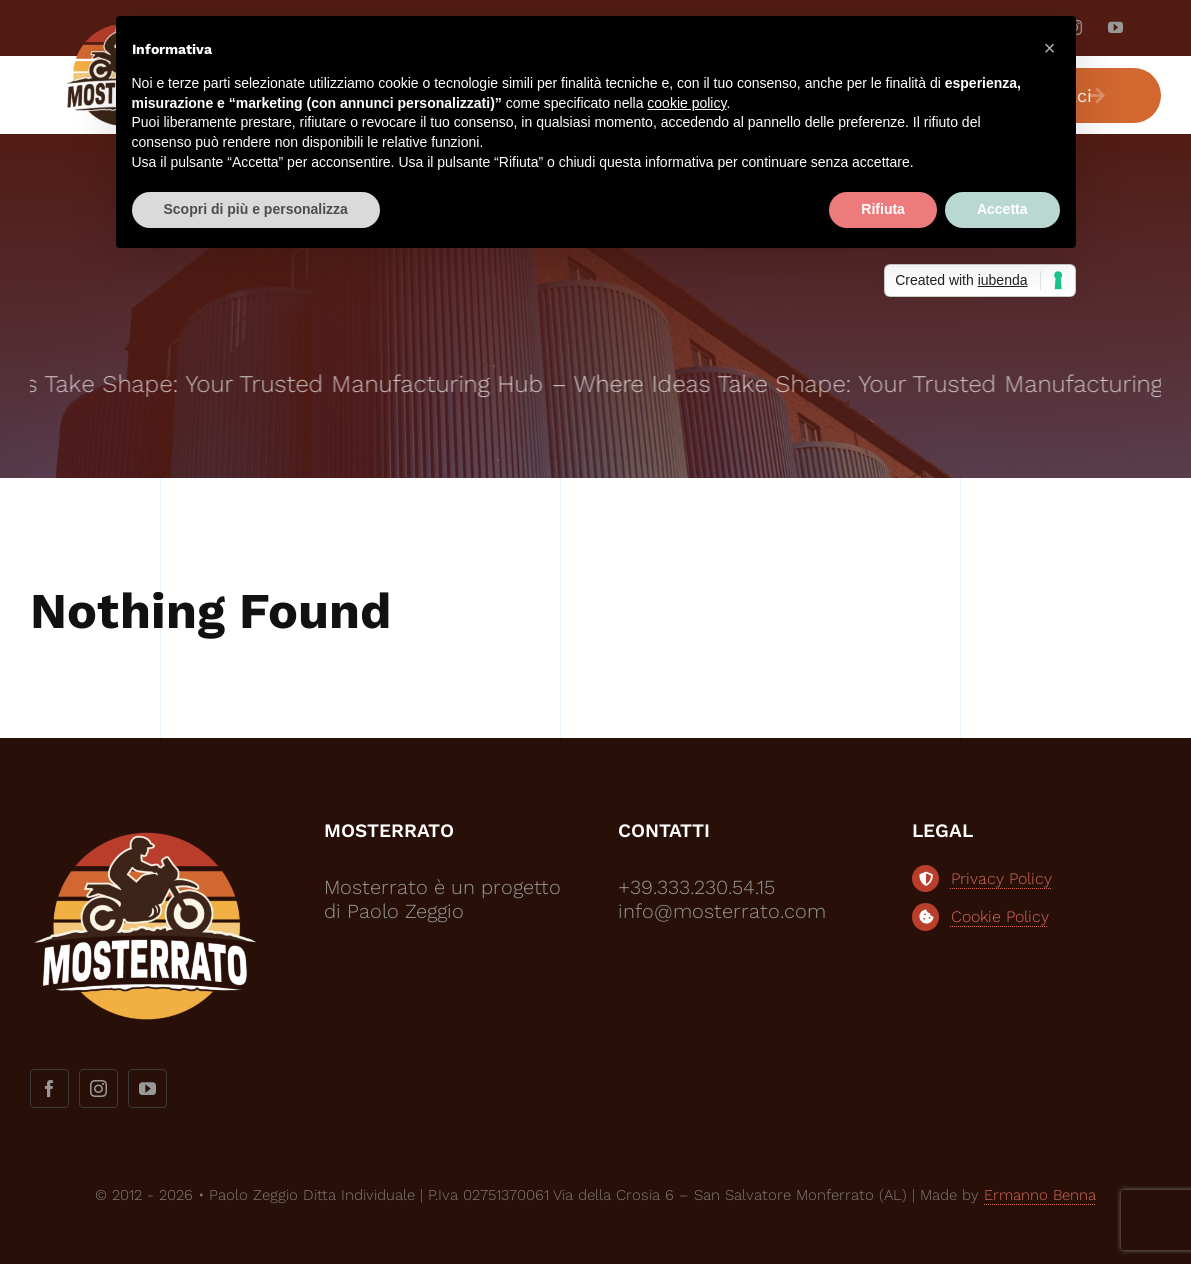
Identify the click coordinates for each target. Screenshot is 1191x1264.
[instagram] (98, 1088)
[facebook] (49, 1088)
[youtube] (1115, 27)
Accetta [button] (1002, 209)
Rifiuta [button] (883, 209)
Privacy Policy (1001, 878)
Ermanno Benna (1040, 1195)
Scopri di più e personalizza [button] (256, 209)
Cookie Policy (1000, 916)
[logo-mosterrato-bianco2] (145, 828)
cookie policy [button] (686, 103)
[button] (1050, 48)
